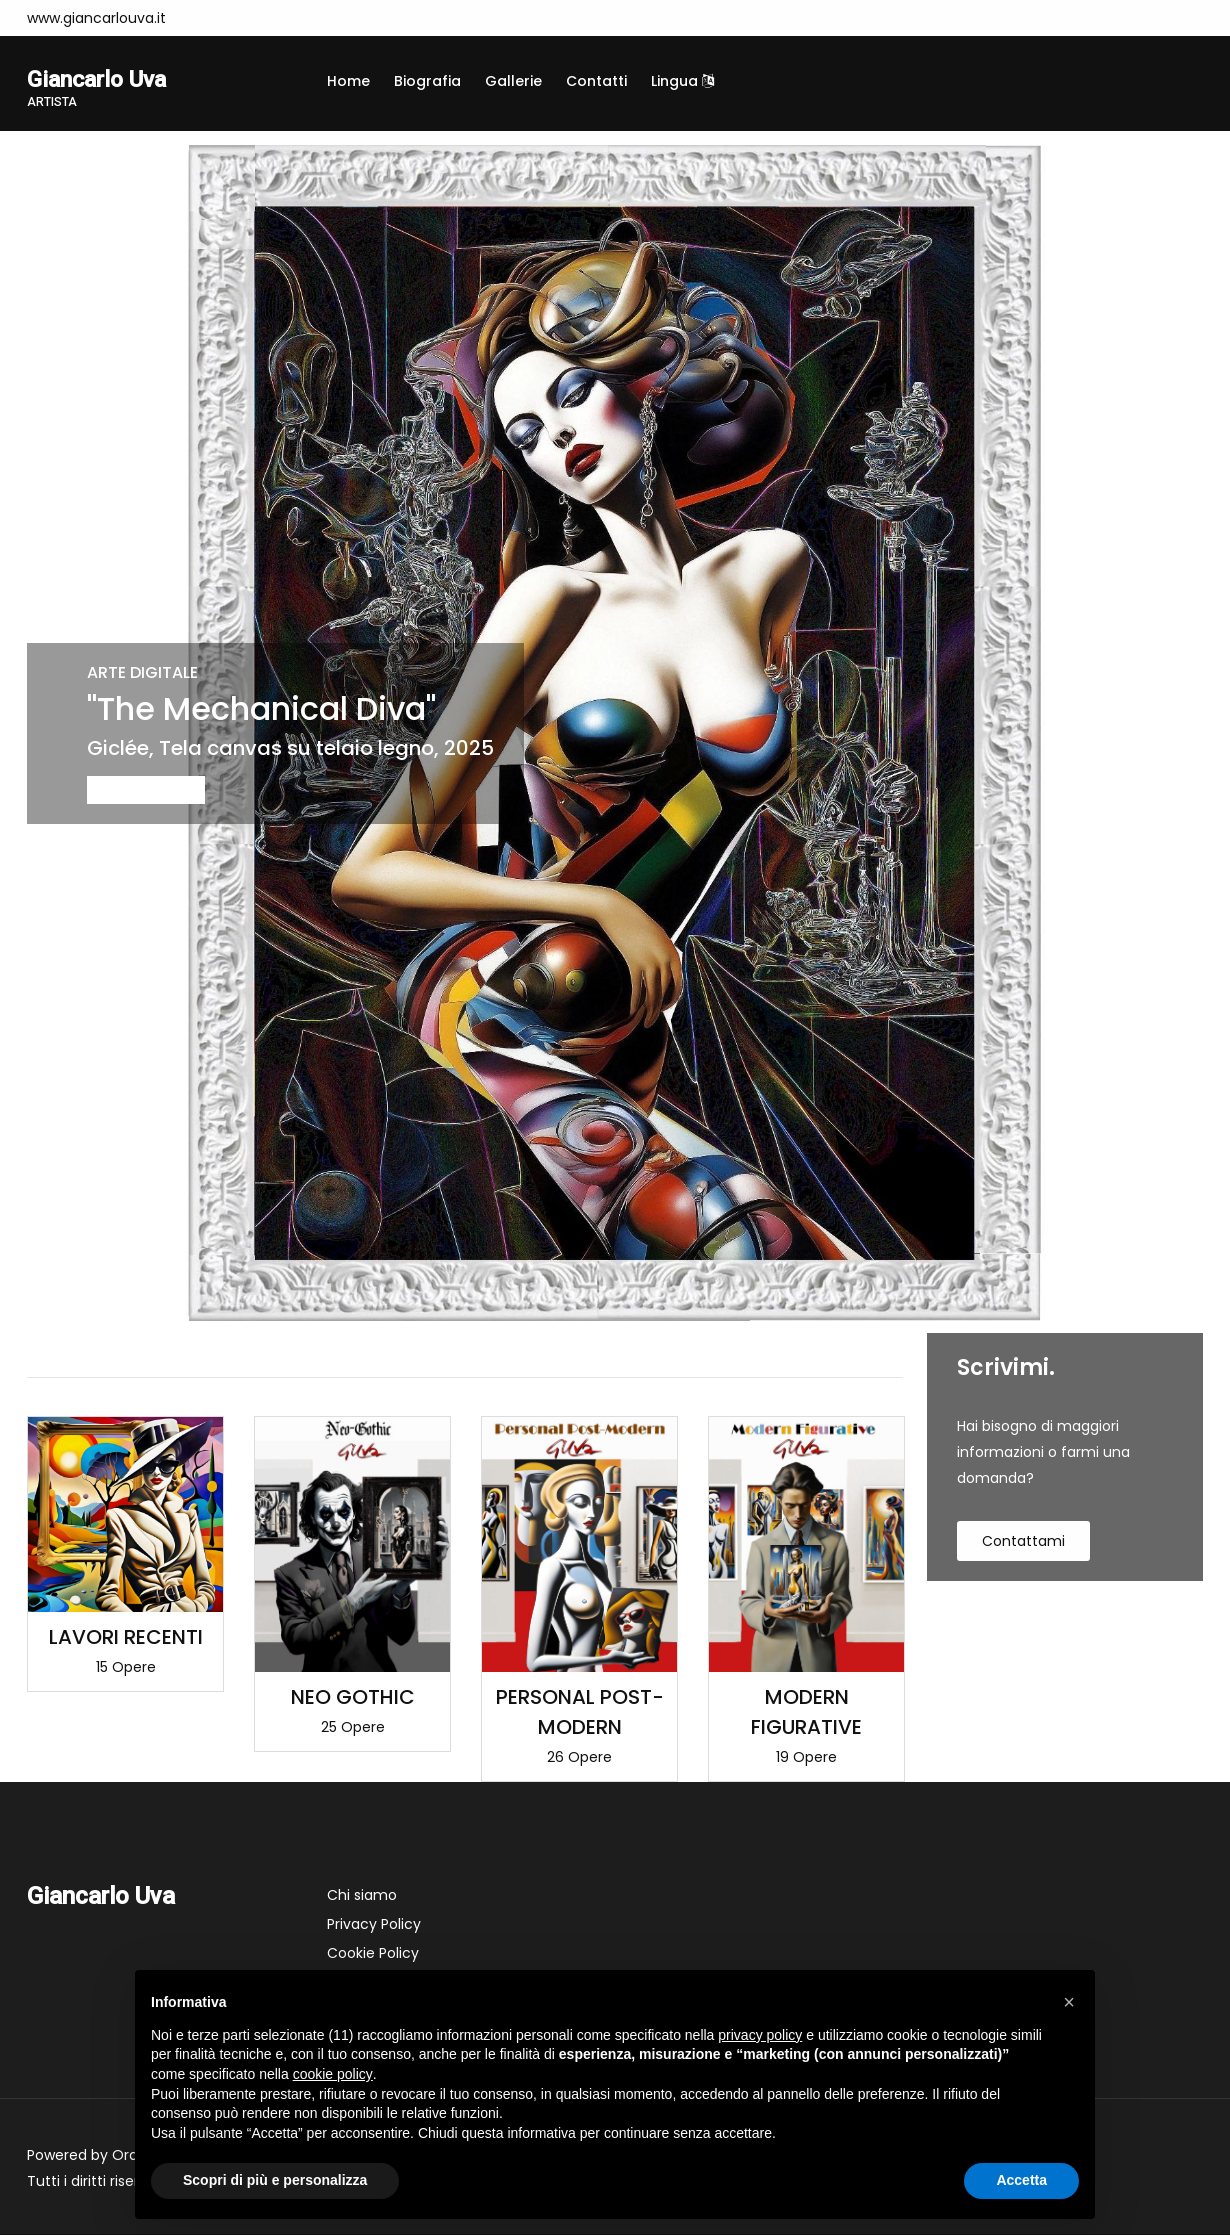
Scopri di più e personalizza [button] (275, 2180)
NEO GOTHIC (353, 1698)
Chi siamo (362, 1896)
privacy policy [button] (760, 2035)
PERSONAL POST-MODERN (580, 1713)
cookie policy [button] (333, 2074)
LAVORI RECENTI (126, 1639)
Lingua (682, 81)
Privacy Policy (374, 1925)
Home (348, 81)
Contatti (596, 81)
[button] (1069, 2002)
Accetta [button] (1021, 2180)
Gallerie (513, 81)
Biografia (427, 81)
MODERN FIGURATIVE (806, 1713)
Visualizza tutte (850, 1352)
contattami (1023, 1543)
